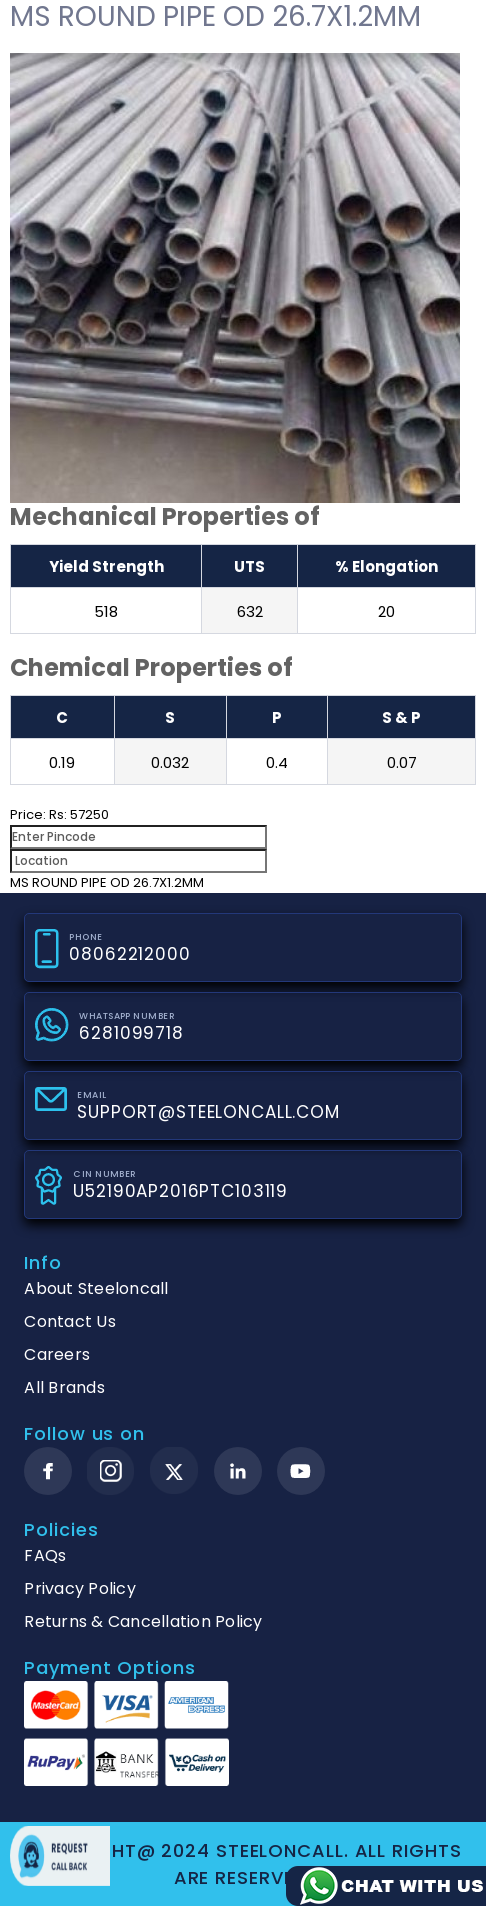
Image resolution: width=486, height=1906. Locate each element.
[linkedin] (238, 1471)
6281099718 (131, 1033)
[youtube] (301, 1471)
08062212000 (129, 954)
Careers (57, 1354)
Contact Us (70, 1321)
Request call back (60, 1856)
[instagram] (111, 1471)
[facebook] (48, 1471)
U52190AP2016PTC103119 (180, 1191)
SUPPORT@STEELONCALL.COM (208, 1112)
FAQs (45, 1555)
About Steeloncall (96, 1288)
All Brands (64, 1387)
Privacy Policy (80, 1588)
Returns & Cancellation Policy (143, 1621)
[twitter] (174, 1471)
